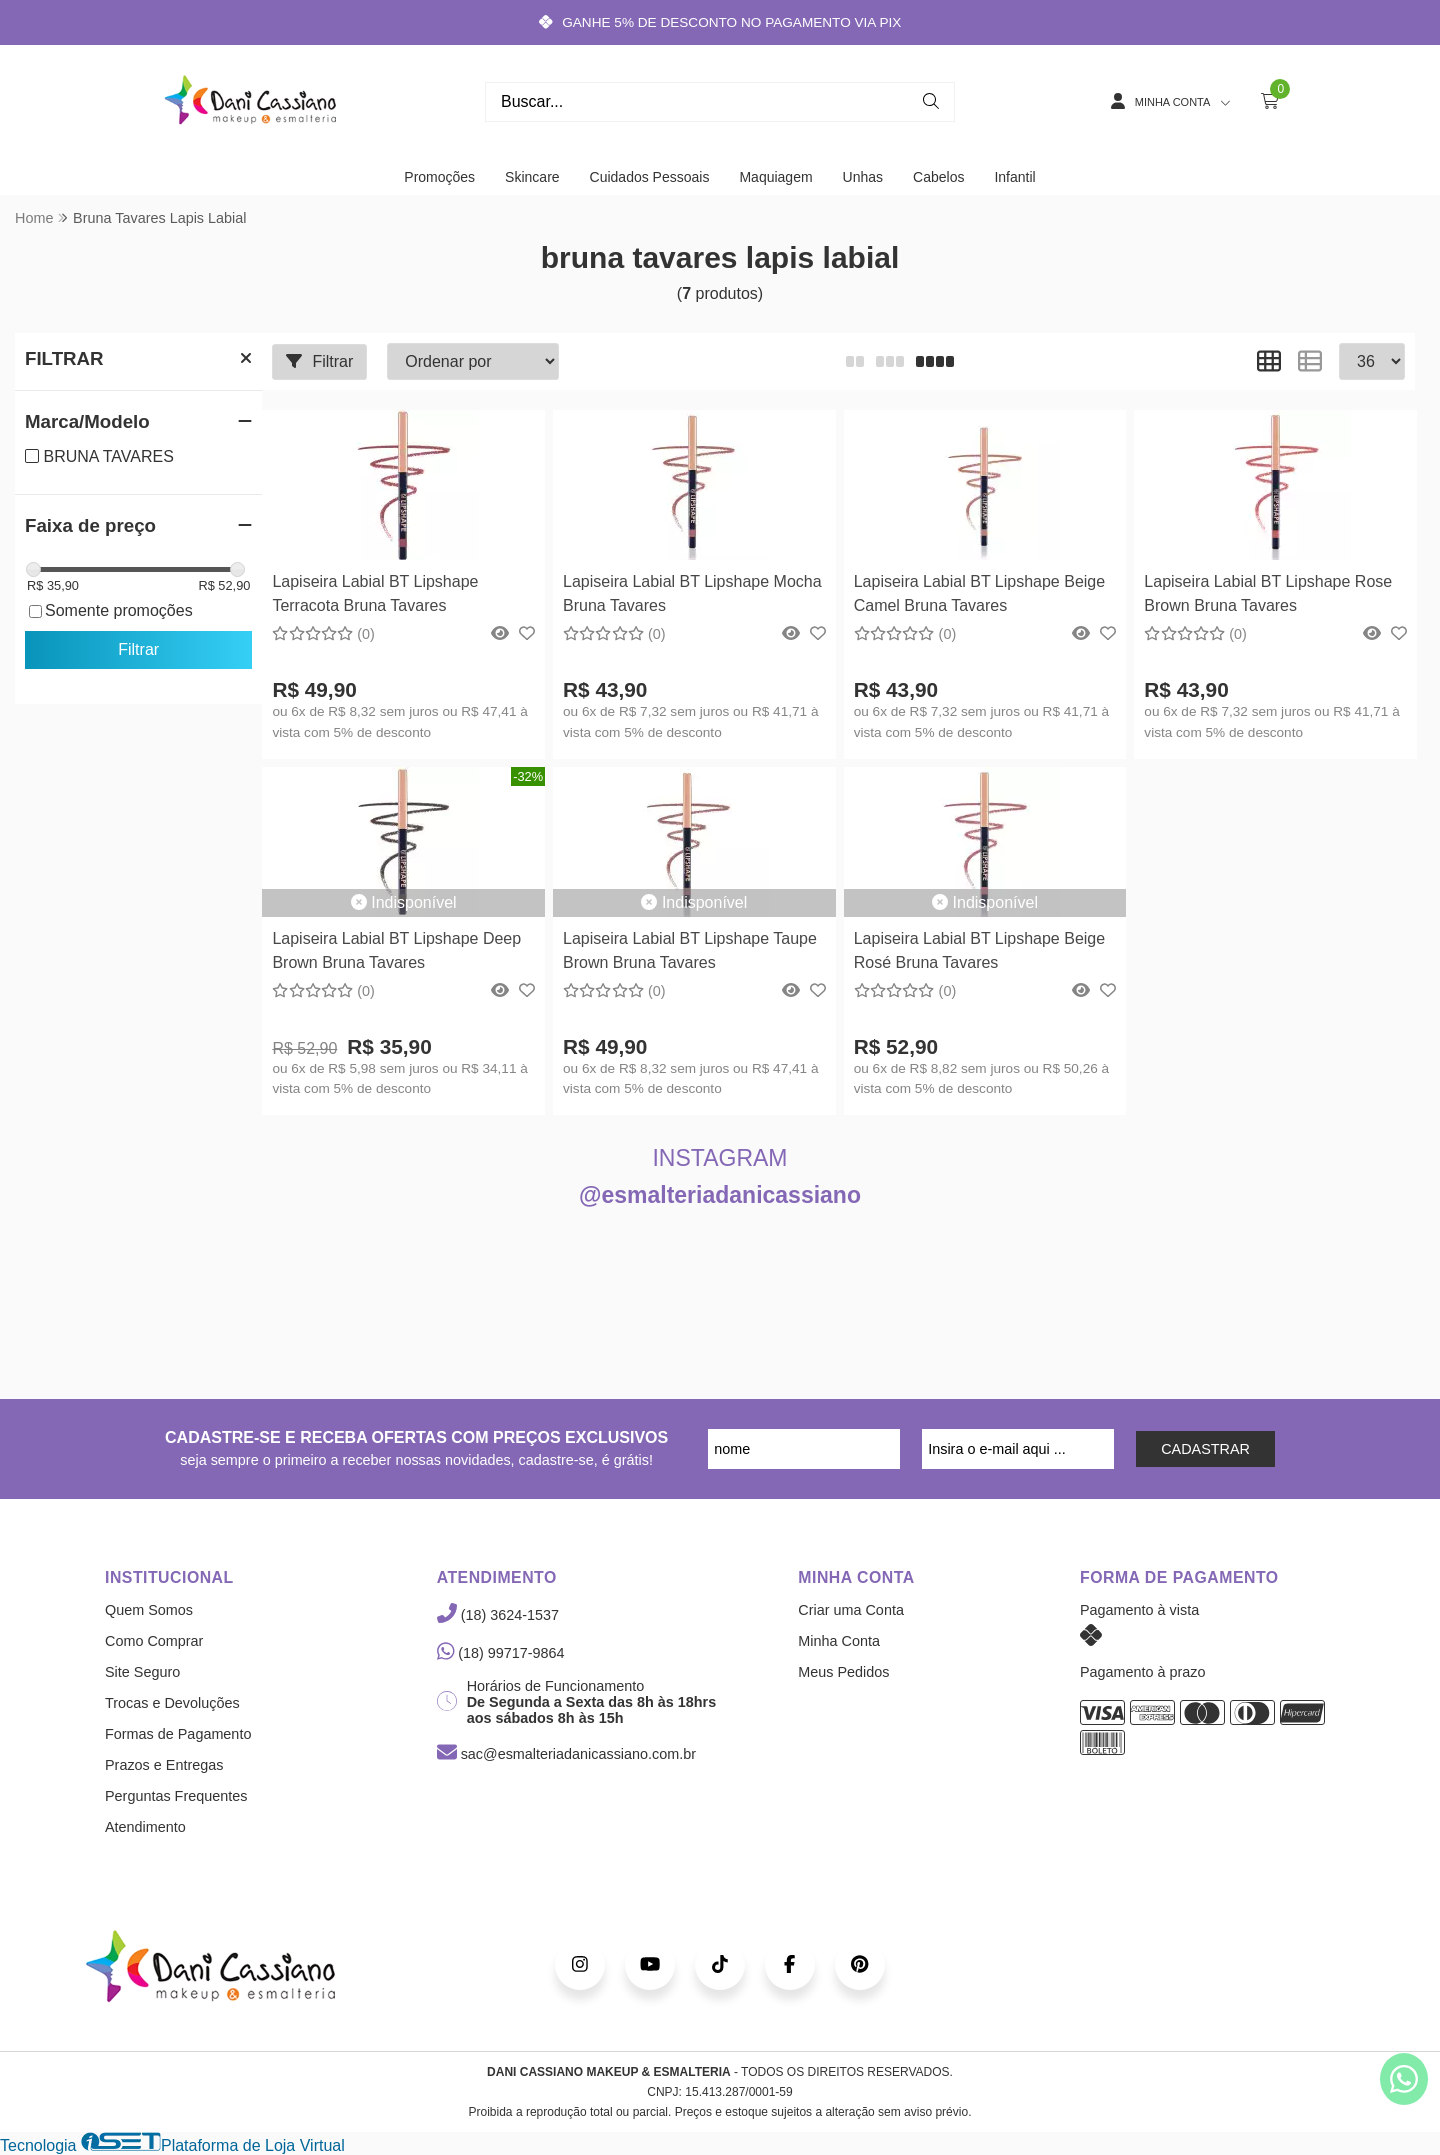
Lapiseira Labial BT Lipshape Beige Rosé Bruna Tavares (979, 950)
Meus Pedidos (843, 1672)
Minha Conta (839, 1641)
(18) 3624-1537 (498, 1615)
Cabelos (938, 177)
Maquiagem (775, 177)
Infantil (1014, 177)
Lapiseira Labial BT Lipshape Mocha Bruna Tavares (692, 593)
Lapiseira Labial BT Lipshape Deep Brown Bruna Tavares (396, 950)
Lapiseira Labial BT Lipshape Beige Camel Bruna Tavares (979, 593)
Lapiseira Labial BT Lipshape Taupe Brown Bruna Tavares (690, 950)
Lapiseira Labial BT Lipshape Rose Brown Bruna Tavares (1268, 593)
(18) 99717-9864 (501, 1653)
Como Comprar (154, 1641)
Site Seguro (142, 1672)
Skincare (532, 177)
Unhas (863, 177)
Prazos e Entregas (164, 1765)
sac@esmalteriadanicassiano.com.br (566, 1754)
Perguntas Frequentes (176, 1796)
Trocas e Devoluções (172, 1703)
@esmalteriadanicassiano (720, 1195)
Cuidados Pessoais (650, 177)
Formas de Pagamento (178, 1734)
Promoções (439, 177)
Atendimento (145, 1827)
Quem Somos (149, 1610)
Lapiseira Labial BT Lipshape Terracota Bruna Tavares (375, 593)
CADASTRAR (1205, 1449)
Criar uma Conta (851, 1610)
